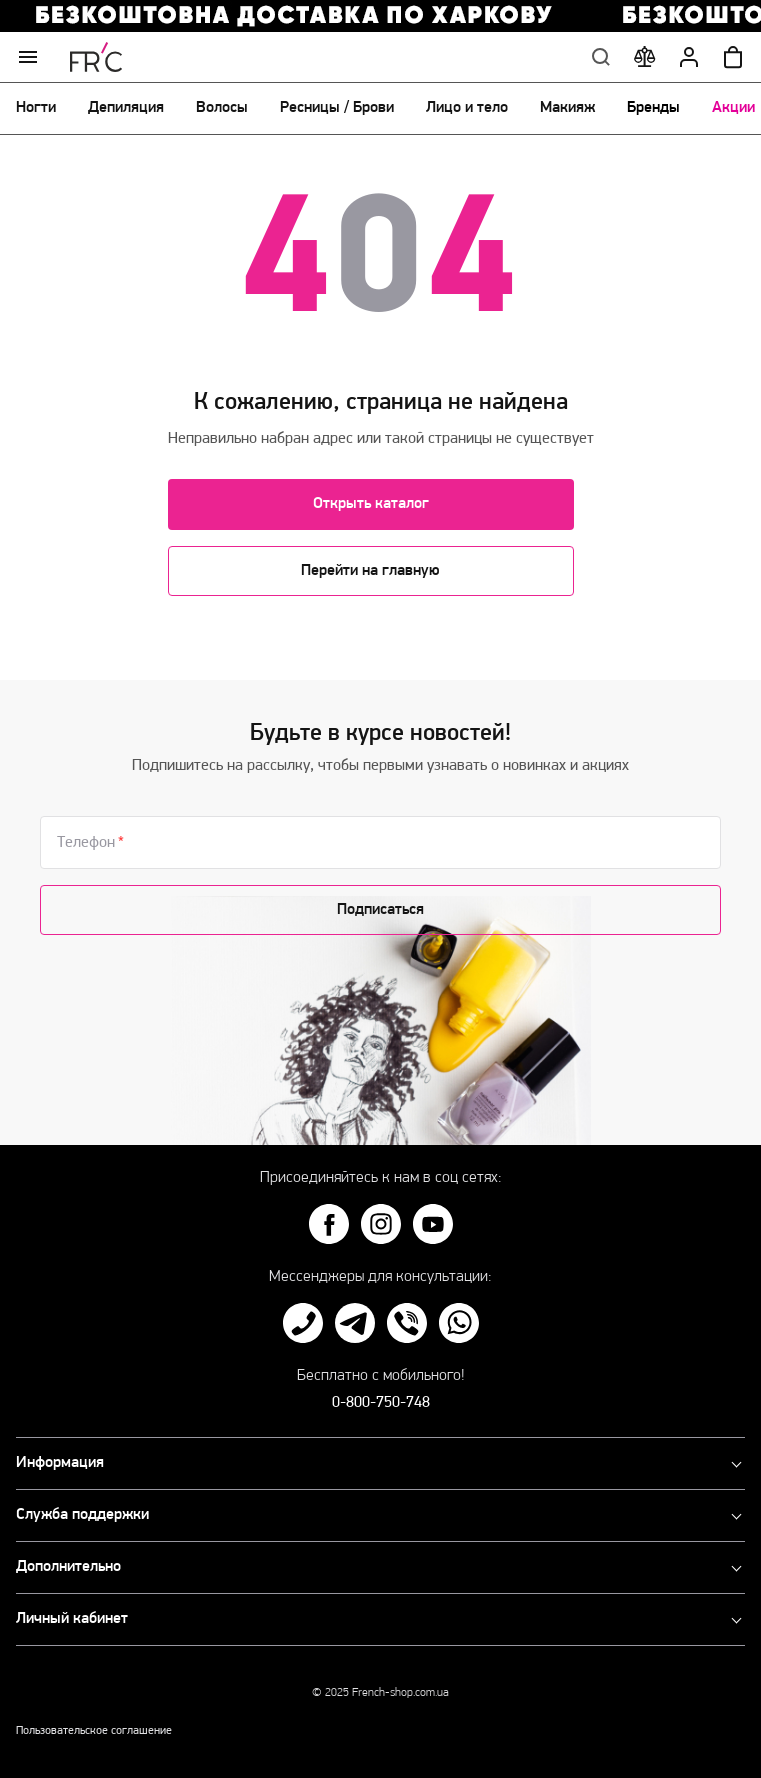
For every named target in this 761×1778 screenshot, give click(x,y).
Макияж (567, 108)
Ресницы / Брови (337, 108)
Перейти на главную (370, 571)
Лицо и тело (467, 108)
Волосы (222, 108)
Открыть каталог (371, 504)
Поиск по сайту (601, 57)
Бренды (653, 108)
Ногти (36, 108)
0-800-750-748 (381, 1403)
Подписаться (380, 910)
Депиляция (126, 108)
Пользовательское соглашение (94, 1731)
